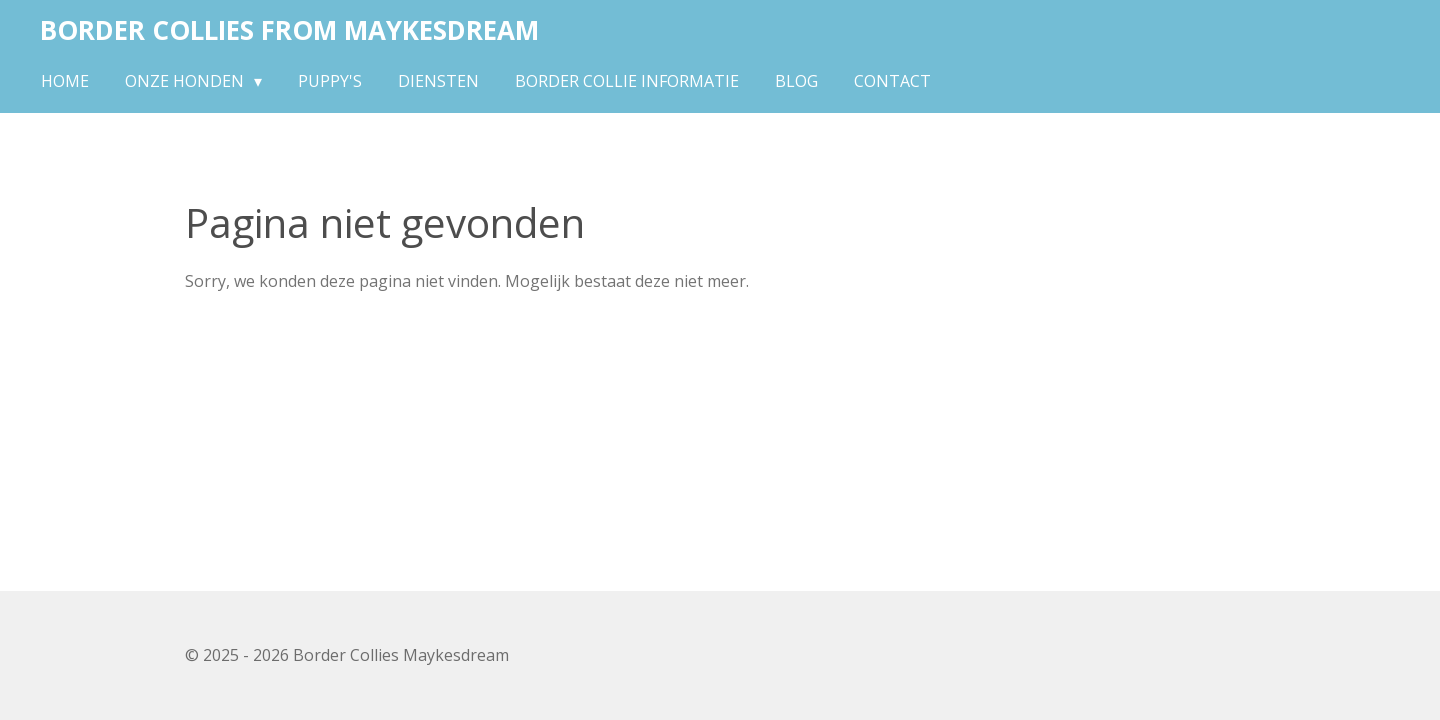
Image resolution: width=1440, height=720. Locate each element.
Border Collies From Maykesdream (289, 30)
